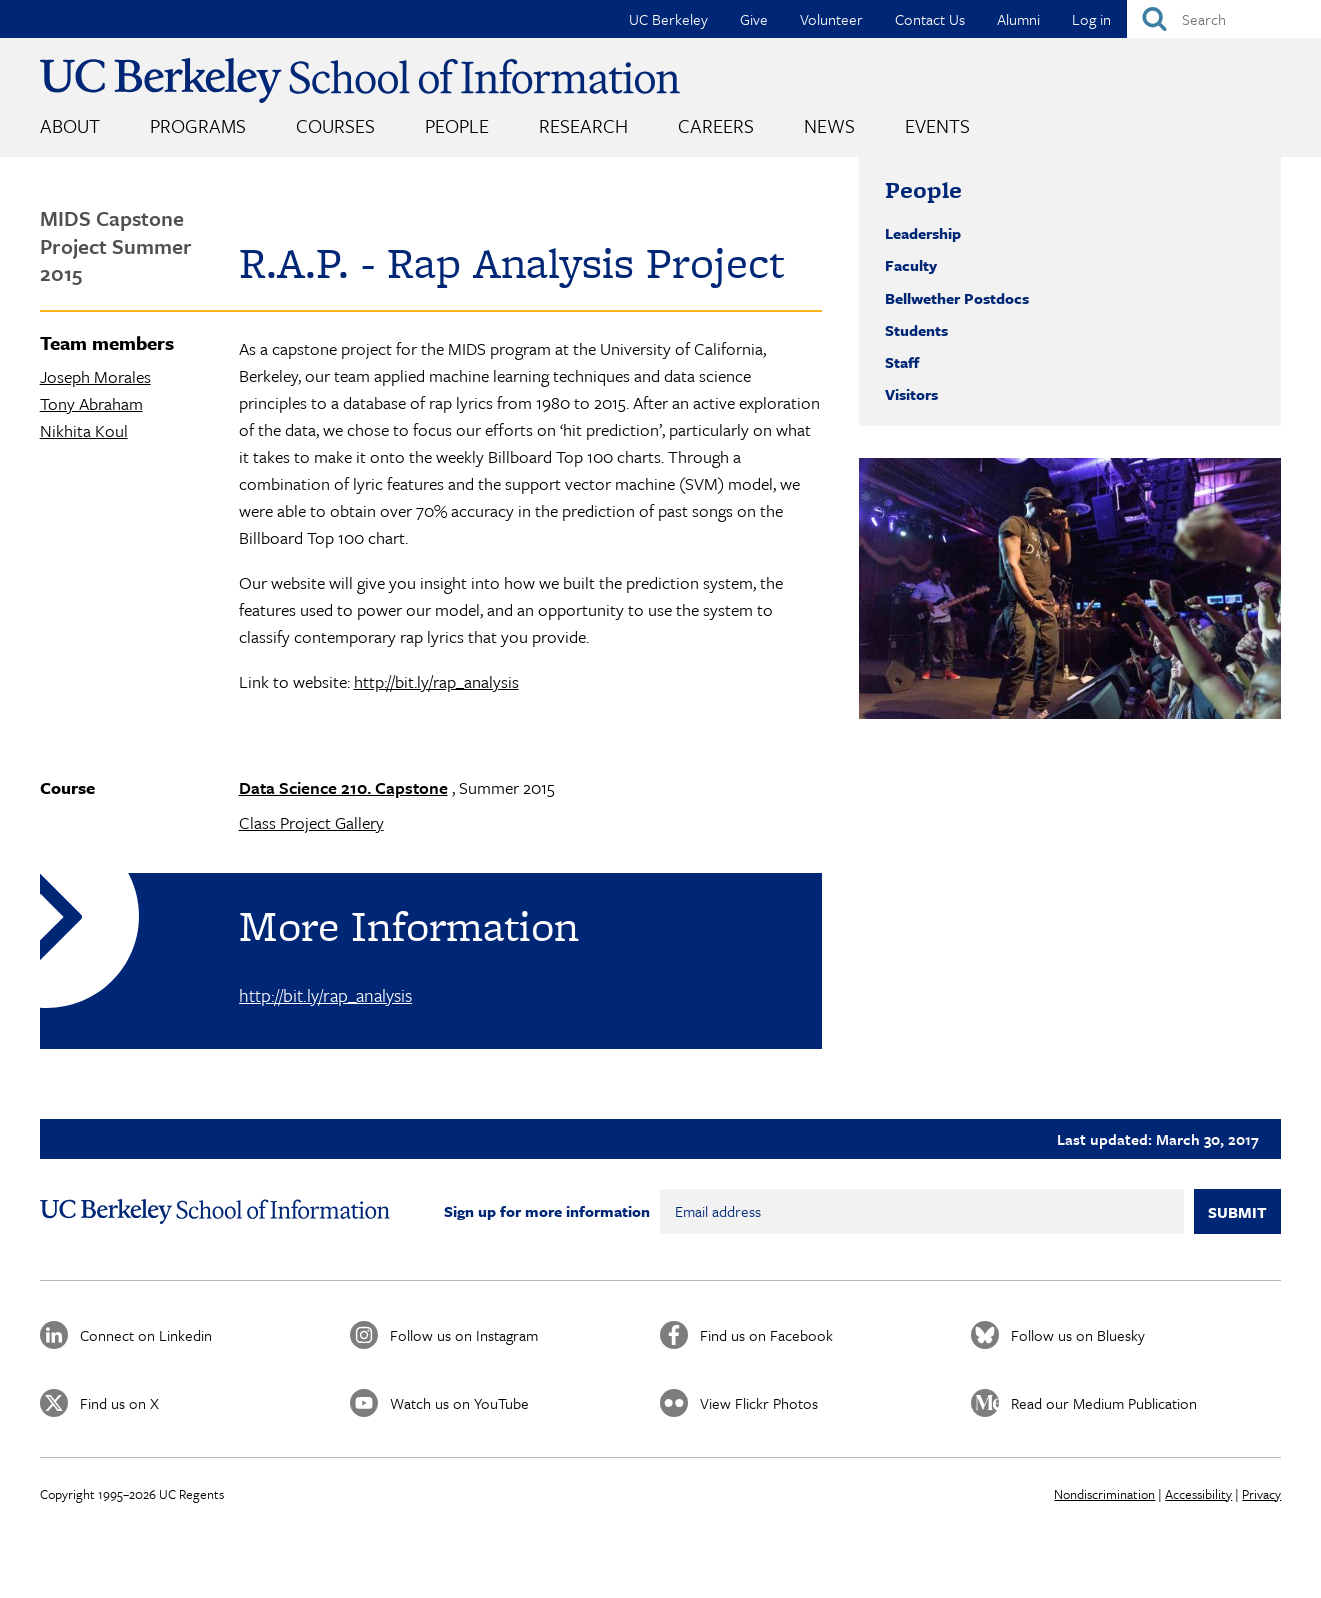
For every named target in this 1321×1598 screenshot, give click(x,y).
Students (916, 330)
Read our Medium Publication (1104, 1403)
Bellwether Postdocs (957, 298)
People (457, 125)
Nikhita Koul (84, 430)
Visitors (911, 394)
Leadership (923, 233)
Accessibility (1198, 1494)
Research (583, 125)
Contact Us (930, 19)
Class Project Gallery (311, 822)
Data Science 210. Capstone (343, 787)
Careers (716, 125)
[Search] (1224, 19)
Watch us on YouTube (459, 1403)
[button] (1070, 588)
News (829, 125)
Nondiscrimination (1104, 1494)
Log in (1091, 19)
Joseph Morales (95, 376)
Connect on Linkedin (146, 1335)
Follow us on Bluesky (1078, 1335)
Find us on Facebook (766, 1335)
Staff (902, 362)
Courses (335, 125)
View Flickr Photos (759, 1403)
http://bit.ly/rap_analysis (436, 681)
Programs (198, 125)
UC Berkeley (668, 19)
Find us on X (119, 1403)
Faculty (911, 265)
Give (754, 19)
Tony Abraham (91, 403)
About (70, 125)
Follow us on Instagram (464, 1335)
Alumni (1018, 19)
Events (937, 125)
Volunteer (831, 19)
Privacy (1261, 1494)
